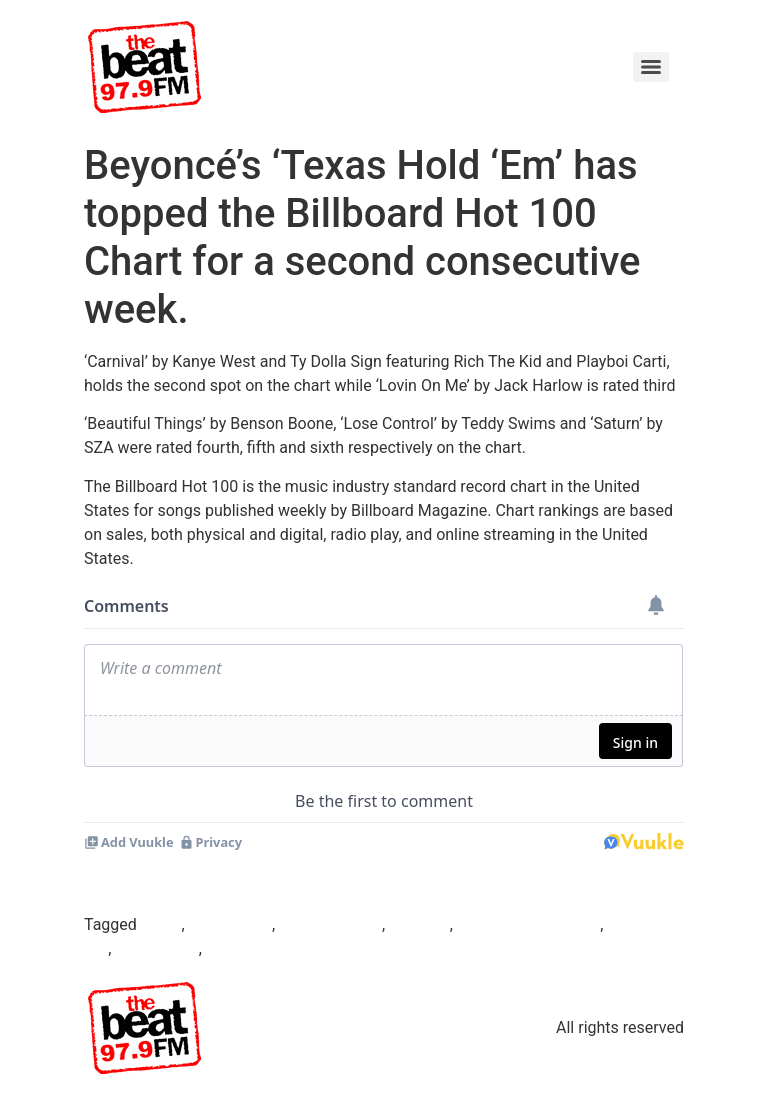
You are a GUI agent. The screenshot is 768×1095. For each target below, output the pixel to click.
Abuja (161, 924)
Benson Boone (330, 924)
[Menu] (651, 67)
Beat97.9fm (230, 924)
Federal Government (528, 924)
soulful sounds (258, 948)
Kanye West (156, 948)
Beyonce (419, 924)
